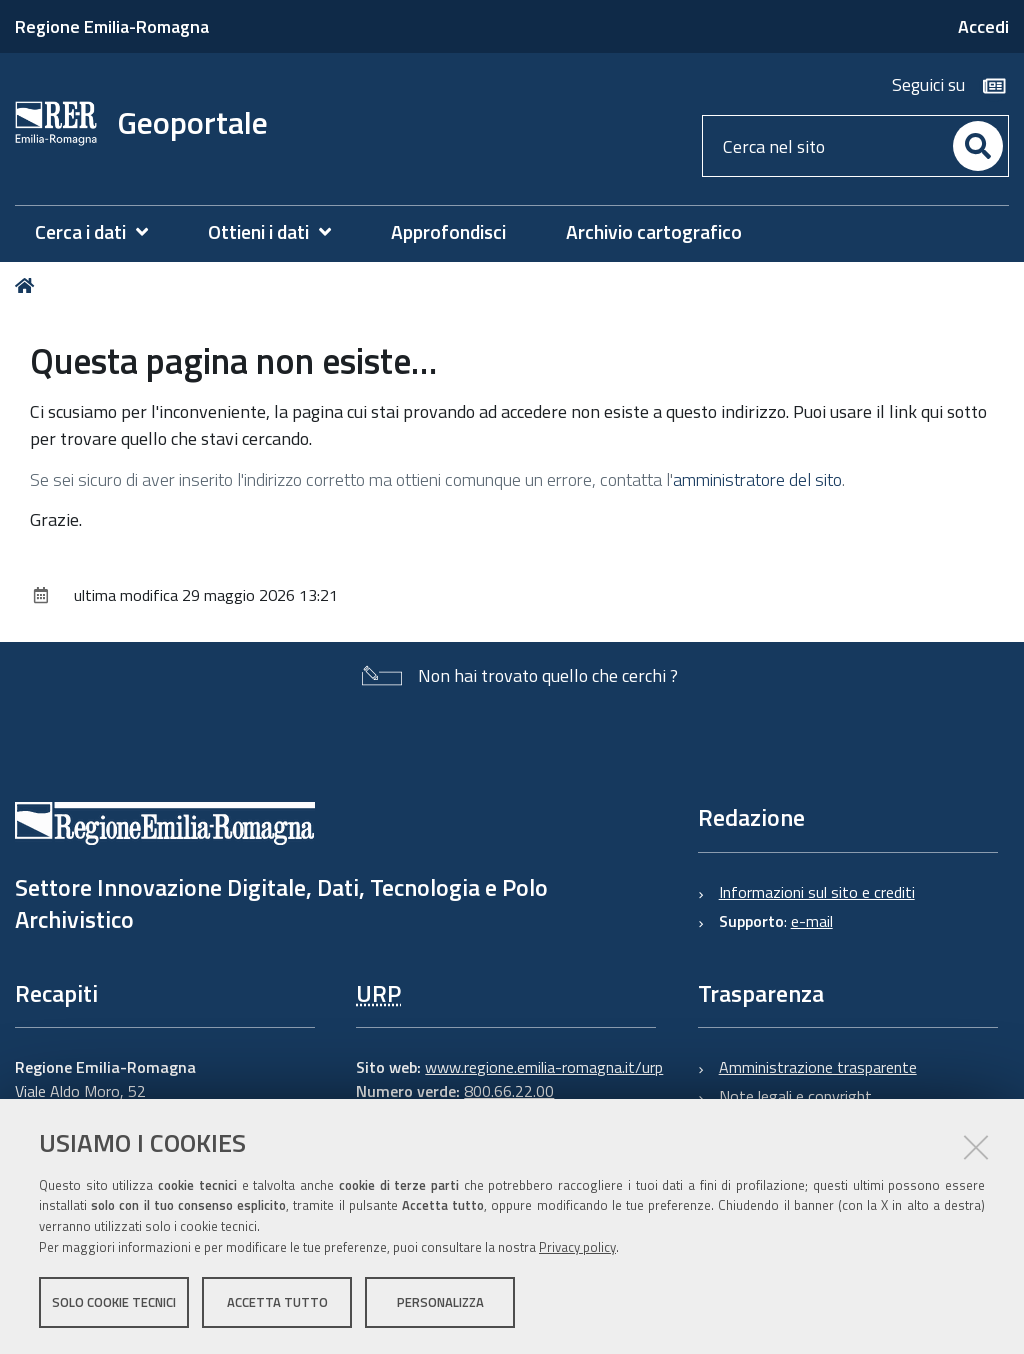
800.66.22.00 (509, 1091)
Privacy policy (577, 1247)
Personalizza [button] (440, 1302)
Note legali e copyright (795, 1096)
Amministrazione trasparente (818, 1067)
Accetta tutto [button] (277, 1302)
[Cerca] (978, 146)
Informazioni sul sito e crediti (817, 892)
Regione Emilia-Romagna (112, 26)
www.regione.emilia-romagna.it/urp (544, 1067)
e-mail (812, 921)
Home (28, 285)
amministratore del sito (757, 479)
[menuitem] (101, 232)
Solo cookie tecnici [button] (114, 1302)
